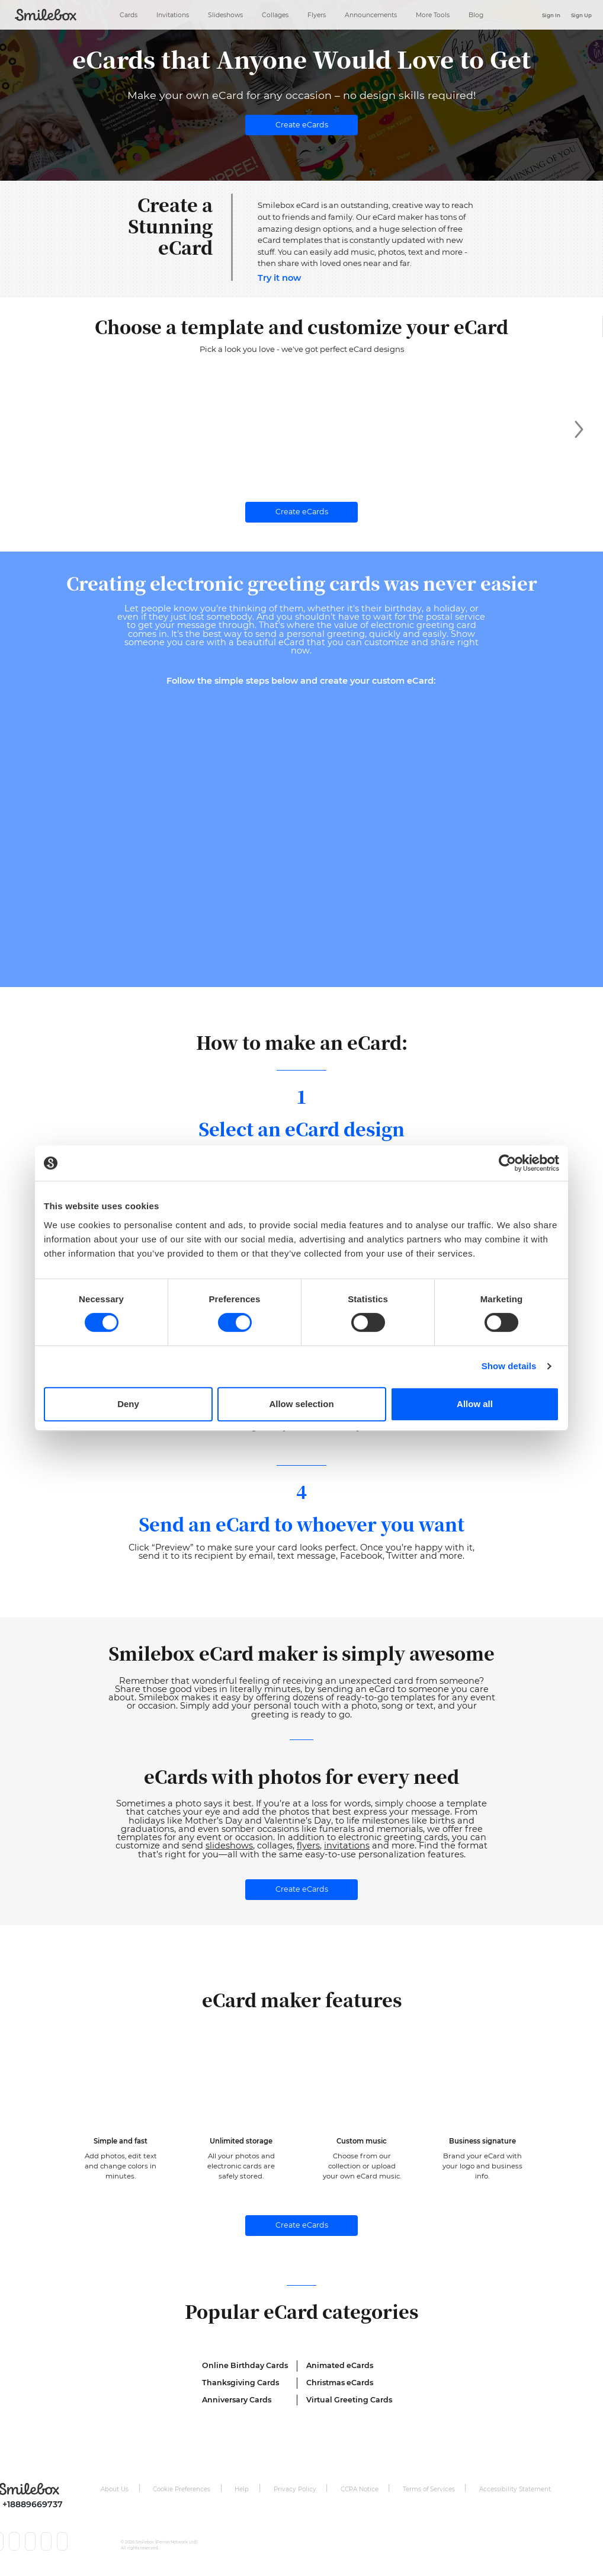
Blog (476, 14)
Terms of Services (429, 2490)
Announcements (371, 14)
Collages (275, 14)
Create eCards (301, 124)
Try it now (279, 278)
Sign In (551, 15)
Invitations (172, 14)
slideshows (229, 1846)
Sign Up (581, 15)
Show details (509, 1366)
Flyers (316, 14)
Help (242, 2490)
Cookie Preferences (181, 2490)
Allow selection (301, 1404)
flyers (308, 1846)
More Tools (433, 14)
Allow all (475, 1404)
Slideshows (225, 14)
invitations (347, 1846)
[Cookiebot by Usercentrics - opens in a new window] (507, 1163)
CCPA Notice (360, 2490)
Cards (128, 14)
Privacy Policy (295, 2490)
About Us (115, 2490)
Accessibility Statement (515, 2490)
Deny (128, 1404)
